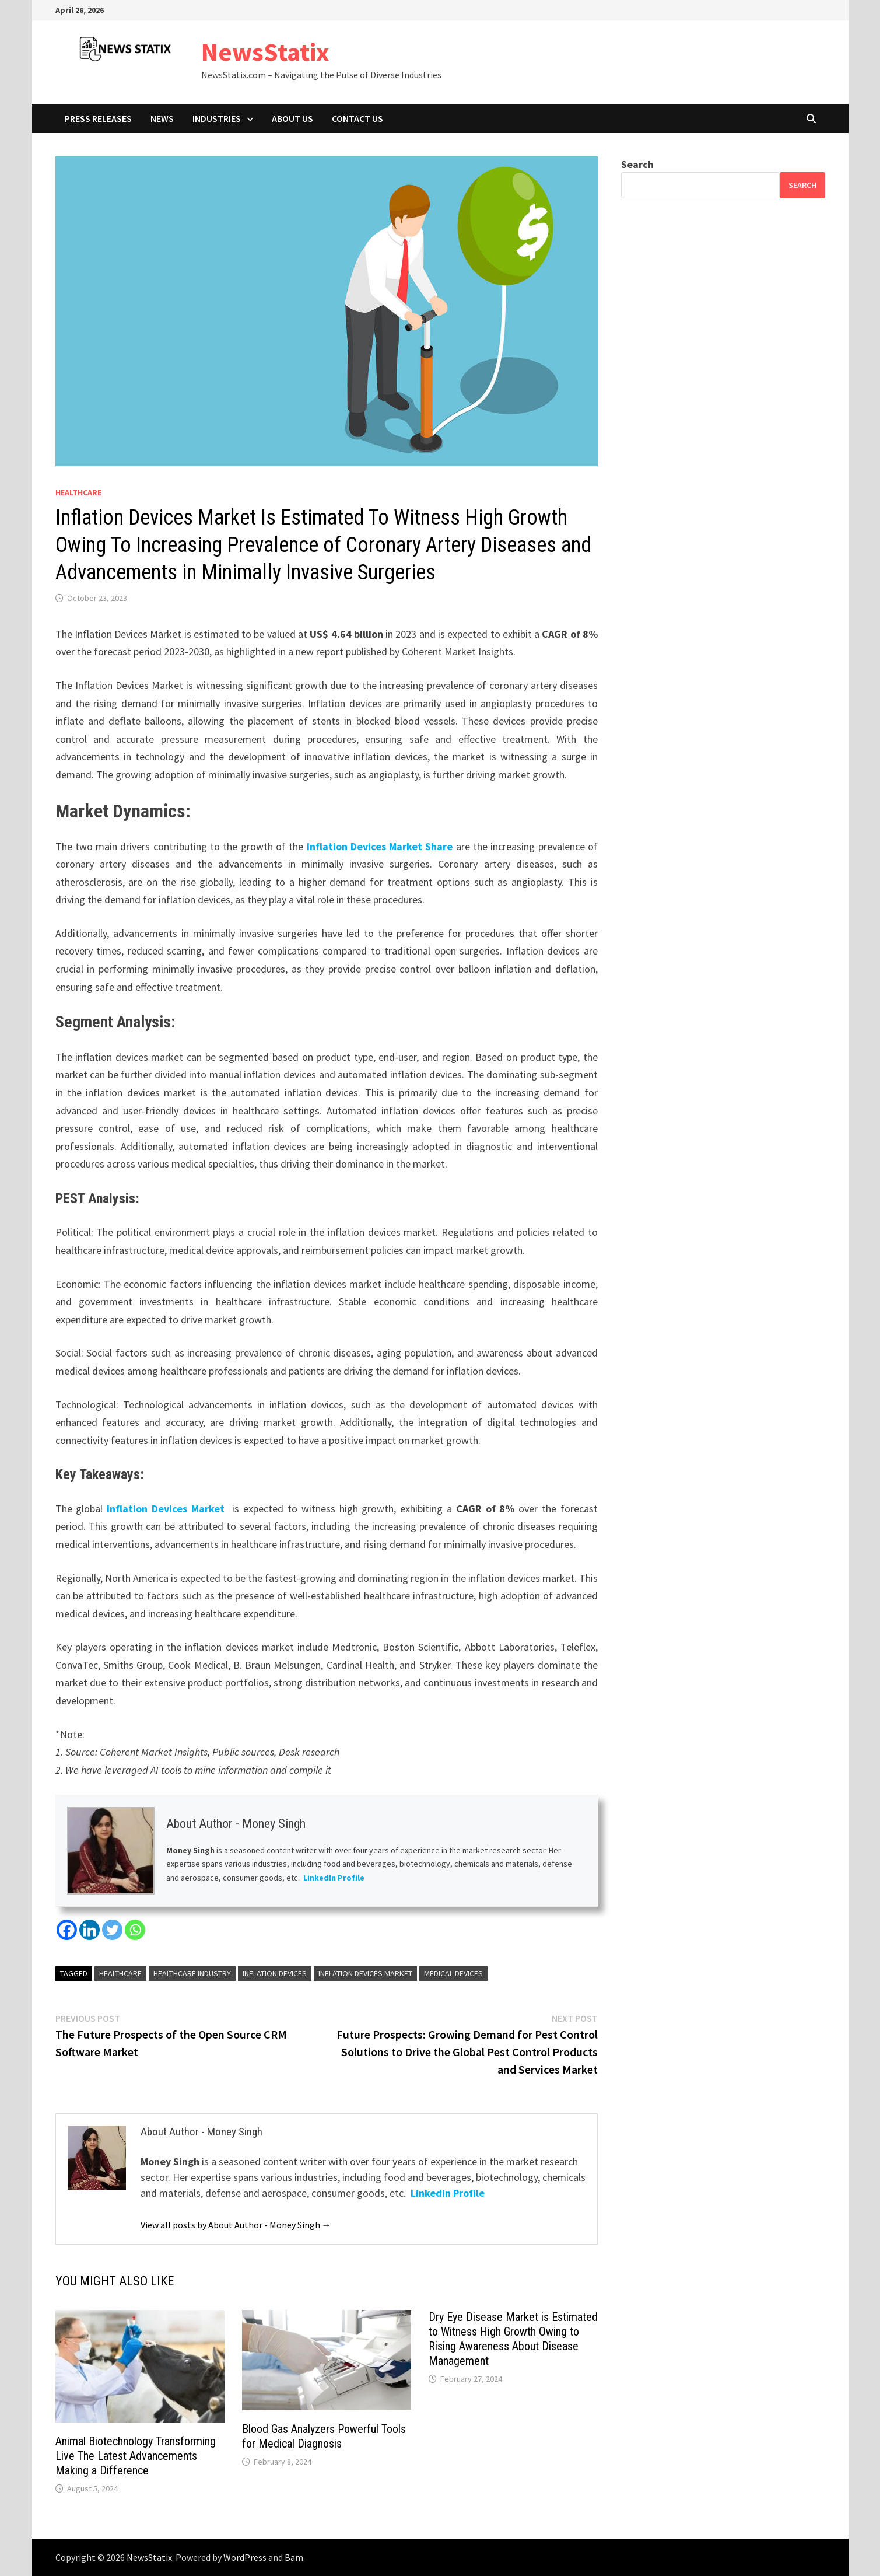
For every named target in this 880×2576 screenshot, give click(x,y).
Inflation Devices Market (167, 1508)
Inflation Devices (275, 1973)
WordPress (245, 2557)
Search (637, 164)
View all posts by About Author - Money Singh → (236, 2225)
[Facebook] (67, 1930)
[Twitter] (112, 1930)
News (162, 118)
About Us (292, 118)
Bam (294, 2557)
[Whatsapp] (135, 1930)
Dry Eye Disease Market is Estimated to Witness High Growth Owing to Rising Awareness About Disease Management (513, 2339)
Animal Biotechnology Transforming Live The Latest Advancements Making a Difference (135, 2455)
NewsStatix (265, 52)
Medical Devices (453, 1973)
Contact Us (357, 118)
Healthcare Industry (192, 1973)
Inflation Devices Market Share (380, 846)
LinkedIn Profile (333, 1878)
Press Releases (98, 118)
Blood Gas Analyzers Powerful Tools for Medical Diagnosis (324, 2436)
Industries (216, 118)
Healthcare (78, 492)
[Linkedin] (89, 1930)
